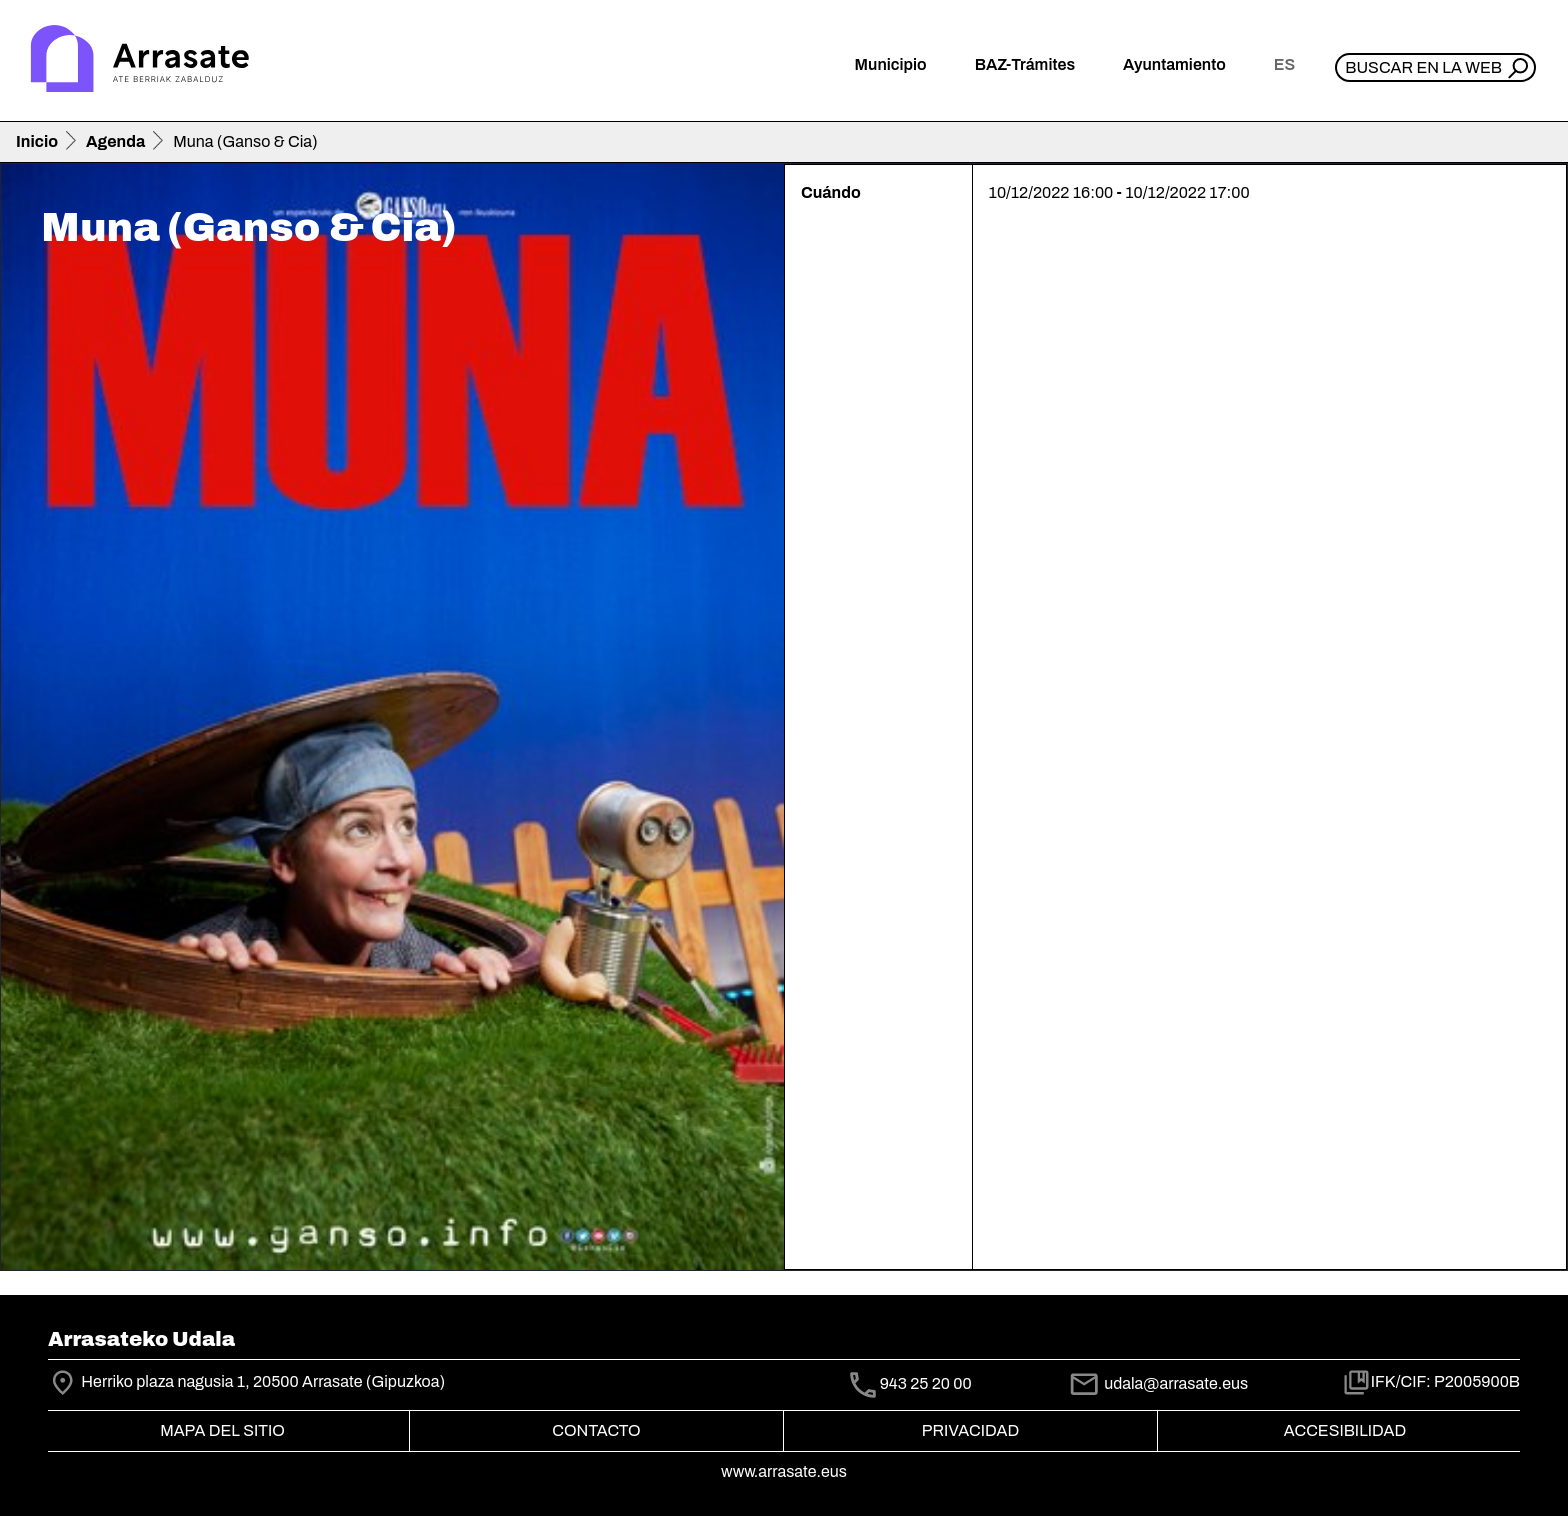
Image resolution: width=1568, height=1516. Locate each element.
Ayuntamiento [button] (1174, 64)
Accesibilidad (1345, 1430)
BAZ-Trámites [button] (1025, 64)
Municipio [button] (891, 64)
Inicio (37, 141)
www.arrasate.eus (784, 1471)
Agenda (115, 141)
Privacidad (970, 1430)
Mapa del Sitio (222, 1430)
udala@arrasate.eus (1158, 1383)
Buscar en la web (1423, 67)
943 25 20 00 (926, 1384)
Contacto (596, 1430)
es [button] (1284, 64)
